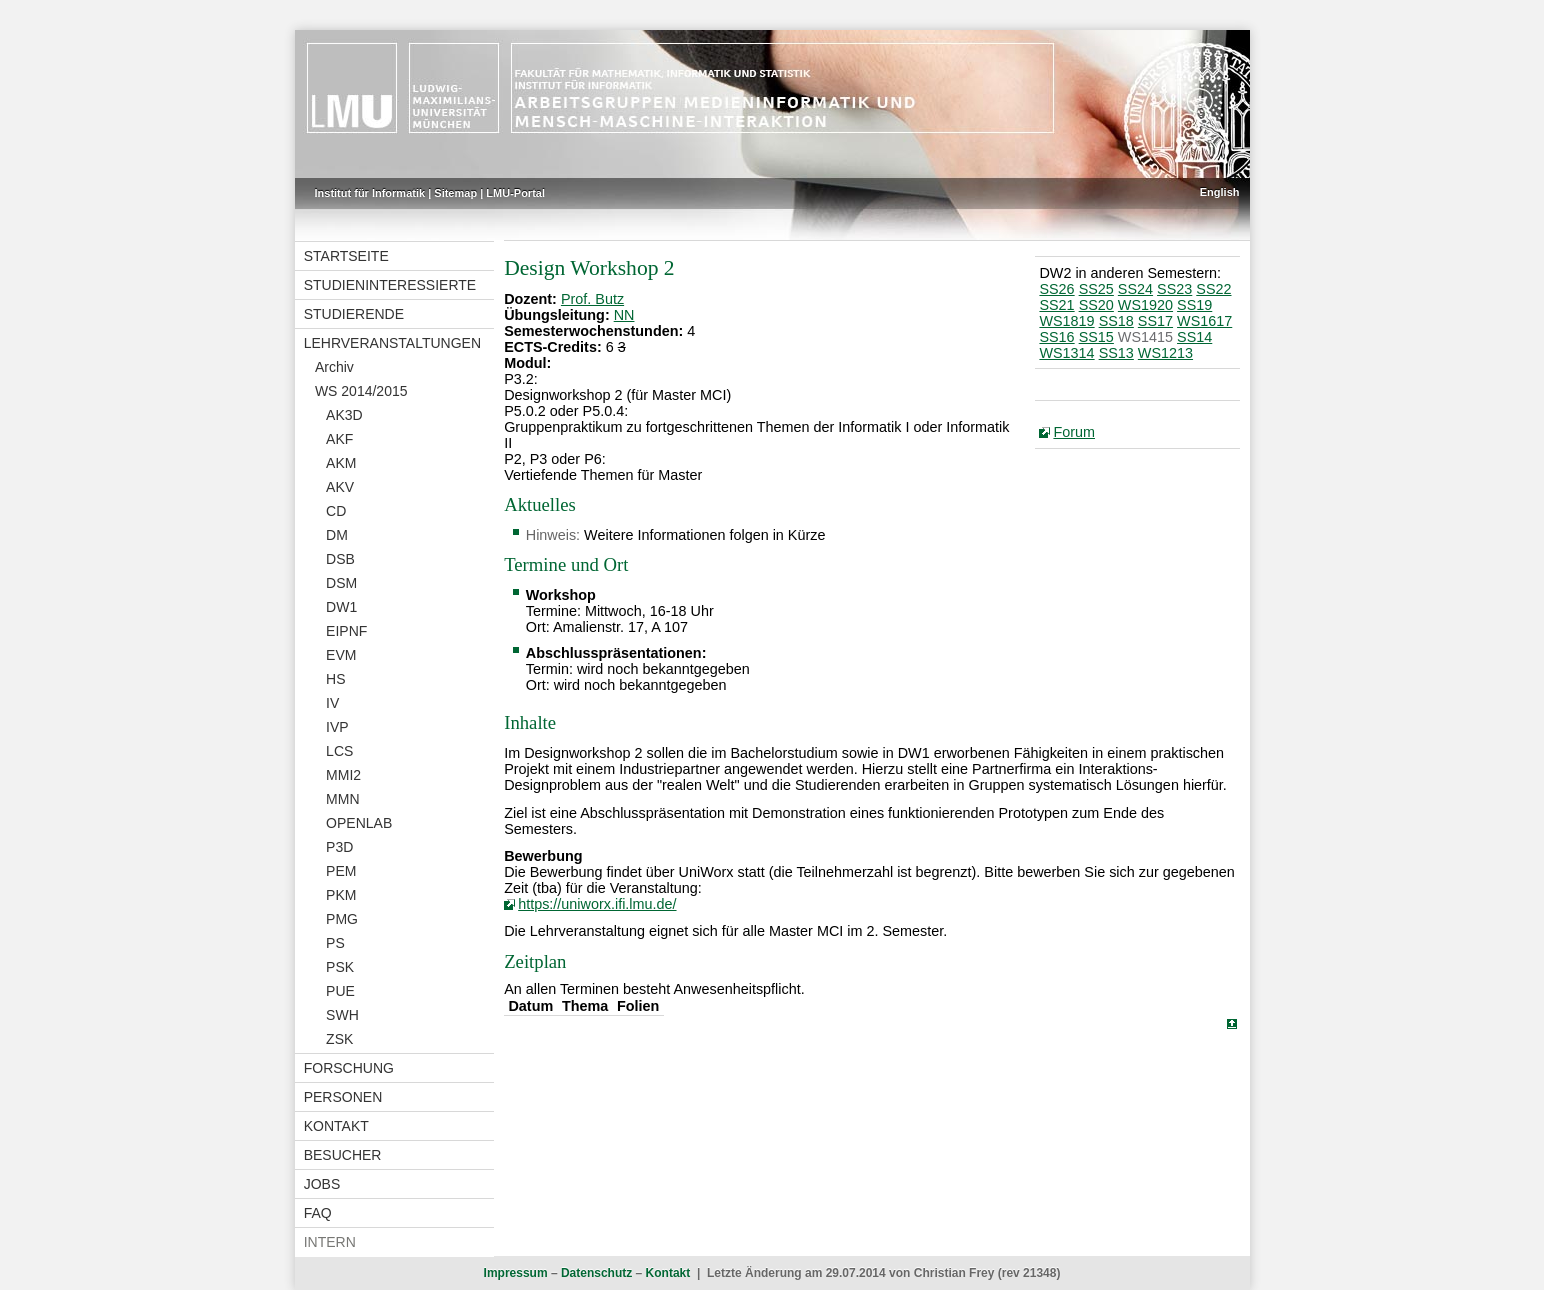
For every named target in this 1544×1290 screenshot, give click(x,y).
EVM (341, 655)
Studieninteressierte (390, 285)
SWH (342, 1015)
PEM (341, 871)
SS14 (1194, 337)
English (1220, 192)
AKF (339, 439)
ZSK (339, 1039)
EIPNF (346, 631)
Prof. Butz (592, 299)
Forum (1074, 432)
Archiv (334, 367)
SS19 (1194, 305)
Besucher (343, 1155)
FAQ (318, 1213)
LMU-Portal (515, 193)
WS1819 (1066, 321)
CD (336, 511)
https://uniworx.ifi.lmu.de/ (597, 904)
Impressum (516, 1273)
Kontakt (336, 1126)
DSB (340, 559)
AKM (341, 463)
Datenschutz (596, 1273)
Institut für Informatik (370, 193)
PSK (340, 967)
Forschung (349, 1068)
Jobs (322, 1184)
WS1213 (1165, 353)
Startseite (346, 256)
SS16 (1056, 337)
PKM (341, 895)
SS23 (1174, 289)
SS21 (1056, 305)
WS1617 (1204, 321)
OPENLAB (359, 823)
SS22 (1213, 289)
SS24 (1135, 289)
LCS (339, 751)
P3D (339, 847)
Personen (343, 1097)
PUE (340, 991)
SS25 (1096, 289)
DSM (341, 583)
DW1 (341, 607)
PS (335, 943)
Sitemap (455, 193)
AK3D (344, 415)
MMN (342, 799)
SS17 (1155, 321)
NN (624, 315)
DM (337, 535)
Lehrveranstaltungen (392, 343)
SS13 (1116, 353)
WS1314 (1066, 353)
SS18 (1116, 321)
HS (335, 679)
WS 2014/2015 (361, 391)
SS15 (1096, 337)
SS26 (1056, 289)
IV (332, 703)
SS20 (1096, 305)
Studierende (354, 314)
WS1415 (1145, 337)
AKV (340, 487)
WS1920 (1145, 305)
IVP (337, 727)
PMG (342, 919)
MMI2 (343, 775)
